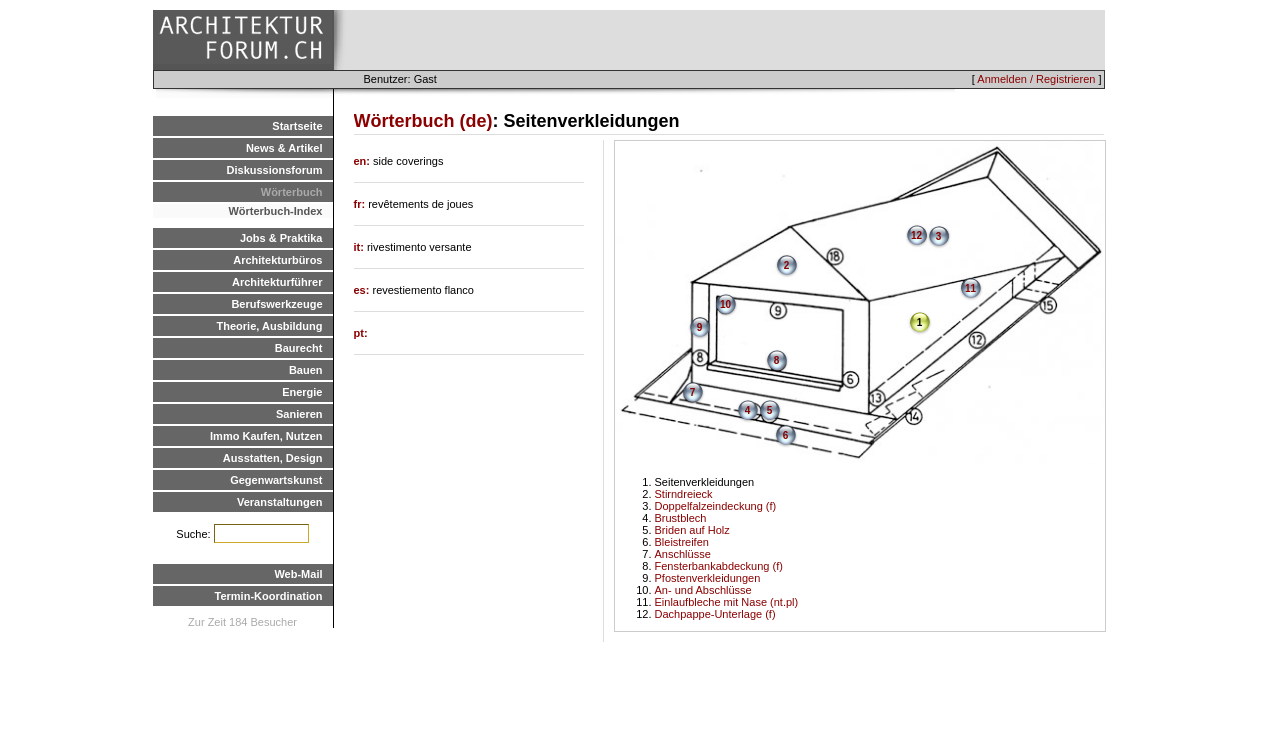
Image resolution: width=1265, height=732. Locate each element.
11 (970, 288)
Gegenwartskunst (276, 480)
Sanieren (299, 414)
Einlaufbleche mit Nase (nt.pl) (727, 602)
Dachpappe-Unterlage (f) (715, 614)
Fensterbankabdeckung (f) (719, 566)
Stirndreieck (684, 494)
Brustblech (681, 518)
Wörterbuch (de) (423, 121)
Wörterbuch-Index (275, 211)
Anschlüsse (683, 554)
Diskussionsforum (275, 170)
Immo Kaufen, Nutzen (266, 436)
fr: (361, 204)
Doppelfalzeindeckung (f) (716, 506)
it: (360, 247)
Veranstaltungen (280, 502)
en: (364, 161)
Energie (302, 392)
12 (916, 235)
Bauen (306, 370)
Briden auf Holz (692, 530)
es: (363, 290)
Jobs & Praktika (281, 238)
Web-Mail (298, 574)
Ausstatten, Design (273, 458)
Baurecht (299, 348)
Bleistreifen (682, 542)
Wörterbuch (292, 192)
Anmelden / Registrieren (1036, 79)
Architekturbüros (277, 260)
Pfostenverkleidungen (708, 578)
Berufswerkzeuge (276, 304)
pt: (361, 333)
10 (725, 304)
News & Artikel (284, 148)
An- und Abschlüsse (703, 590)
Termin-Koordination (269, 596)
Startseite (297, 126)
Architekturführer (277, 282)
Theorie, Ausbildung (270, 326)
